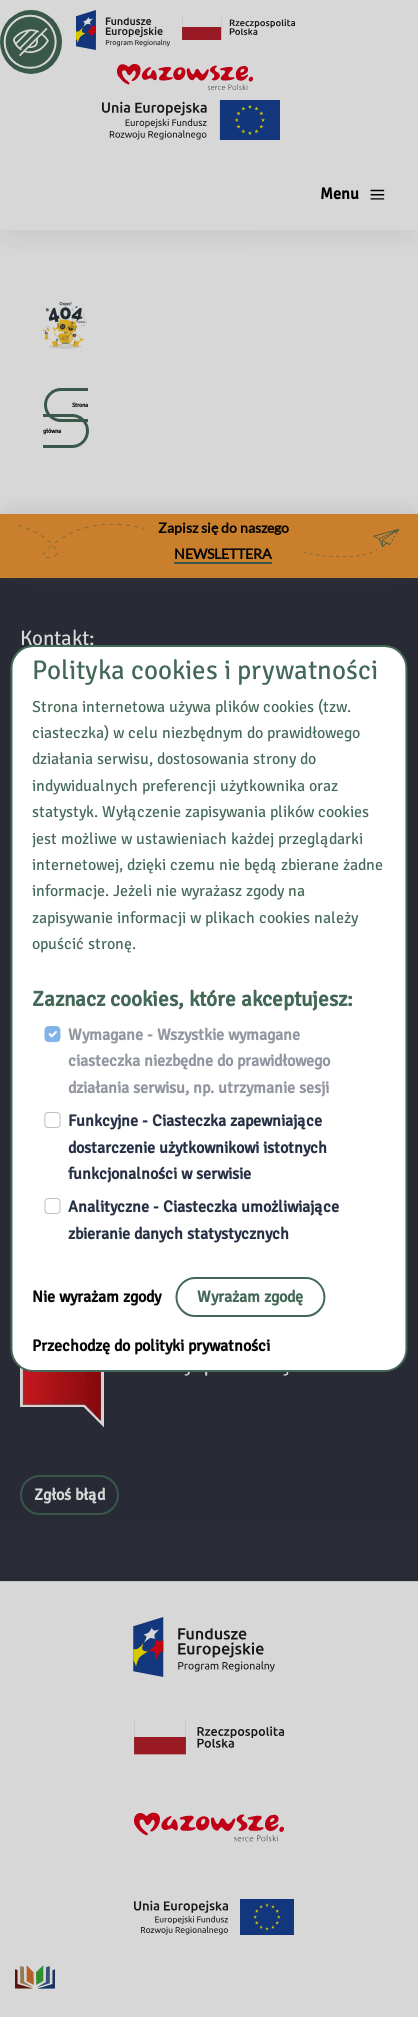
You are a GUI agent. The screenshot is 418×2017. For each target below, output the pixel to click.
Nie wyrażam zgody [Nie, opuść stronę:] (98, 1297)
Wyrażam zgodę (250, 1297)
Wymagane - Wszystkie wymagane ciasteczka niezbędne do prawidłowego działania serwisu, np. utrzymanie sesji (199, 1061)
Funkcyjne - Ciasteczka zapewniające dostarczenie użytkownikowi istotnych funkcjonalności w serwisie (197, 1147)
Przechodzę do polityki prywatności (151, 1346)
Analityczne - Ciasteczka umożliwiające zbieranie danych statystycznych (203, 1220)
